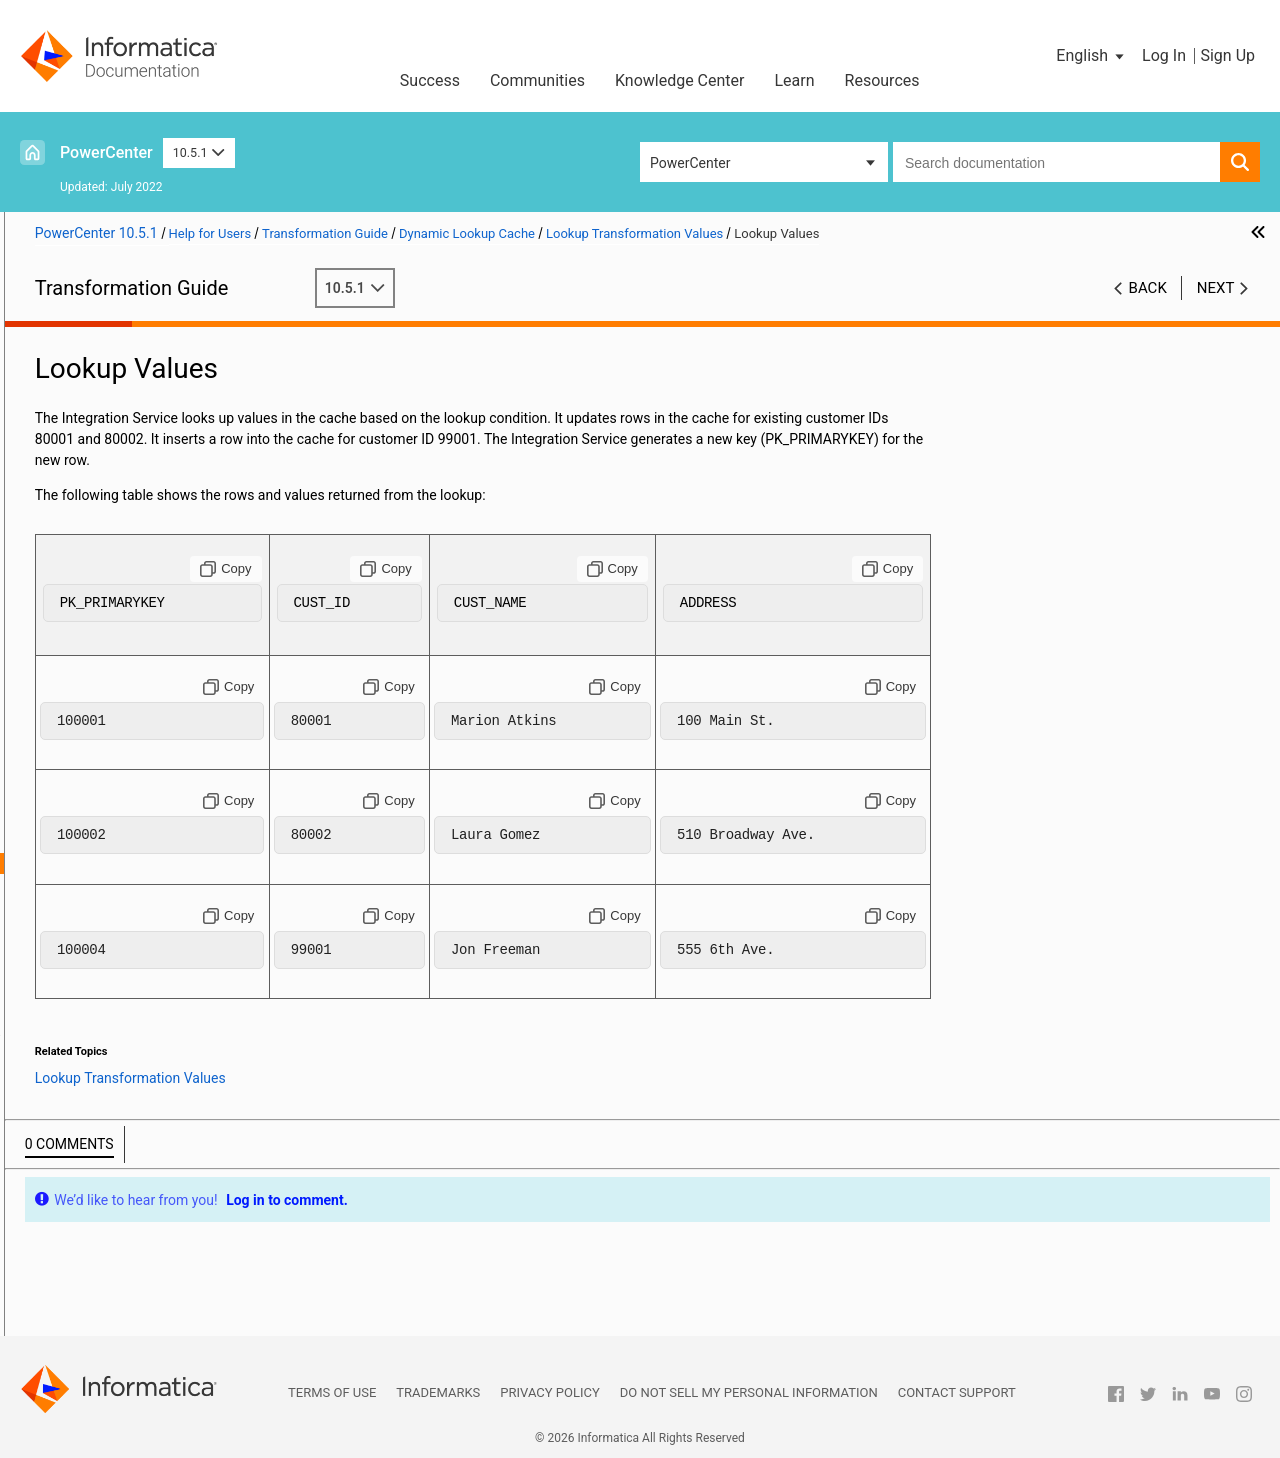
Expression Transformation (117, 485)
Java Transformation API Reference (143, 611)
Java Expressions (87, 632)
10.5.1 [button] (199, 152)
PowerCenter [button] (690, 163)
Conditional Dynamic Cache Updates (177, 947)
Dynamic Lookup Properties (149, 779)
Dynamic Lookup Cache (106, 737)
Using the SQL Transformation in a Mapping (168, 1199)
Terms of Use (332, 1392)
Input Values (122, 842)
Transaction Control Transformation (144, 1241)
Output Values (127, 884)
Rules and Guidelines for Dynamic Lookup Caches (191, 1031)
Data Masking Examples (108, 464)
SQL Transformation (95, 1178)
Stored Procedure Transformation (136, 1220)
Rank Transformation (98, 1073)
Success (430, 80)
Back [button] (1148, 288)
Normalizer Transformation (117, 1052)
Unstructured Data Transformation (139, 1283)
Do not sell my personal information (749, 1392)
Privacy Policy (549, 1392)
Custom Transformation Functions (139, 422)
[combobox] (1056, 162)
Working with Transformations (126, 359)
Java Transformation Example (126, 653)
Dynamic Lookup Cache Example (165, 1010)
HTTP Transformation (100, 548)
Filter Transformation (98, 527)
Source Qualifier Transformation (132, 1157)
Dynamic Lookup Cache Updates (164, 905)
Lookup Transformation (105, 695)
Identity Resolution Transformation (140, 569)
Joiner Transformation (102, 674)
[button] (1091, 56)
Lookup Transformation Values (159, 800)
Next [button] (1216, 288)
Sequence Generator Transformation (145, 1115)
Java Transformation (97, 590)
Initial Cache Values (145, 821)
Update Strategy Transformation (132, 1304)
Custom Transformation (107, 401)
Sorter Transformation (101, 1136)
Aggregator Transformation (117, 380)
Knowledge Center (680, 80)
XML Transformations (100, 1325)
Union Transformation (100, 1262)
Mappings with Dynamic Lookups (166, 926)
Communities (537, 80)
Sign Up (1227, 55)
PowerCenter (106, 152)
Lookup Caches (81, 716)
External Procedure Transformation (141, 506)
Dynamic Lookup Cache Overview (167, 758)
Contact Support (957, 1392)
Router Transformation (103, 1094)
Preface (57, 338)
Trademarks (438, 1392)
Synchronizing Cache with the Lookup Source (170, 990)
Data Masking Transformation (125, 443)
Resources (882, 80)
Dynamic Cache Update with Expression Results (177, 969)
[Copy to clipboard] (480, 569)
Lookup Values (129, 863)
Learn (795, 80)
